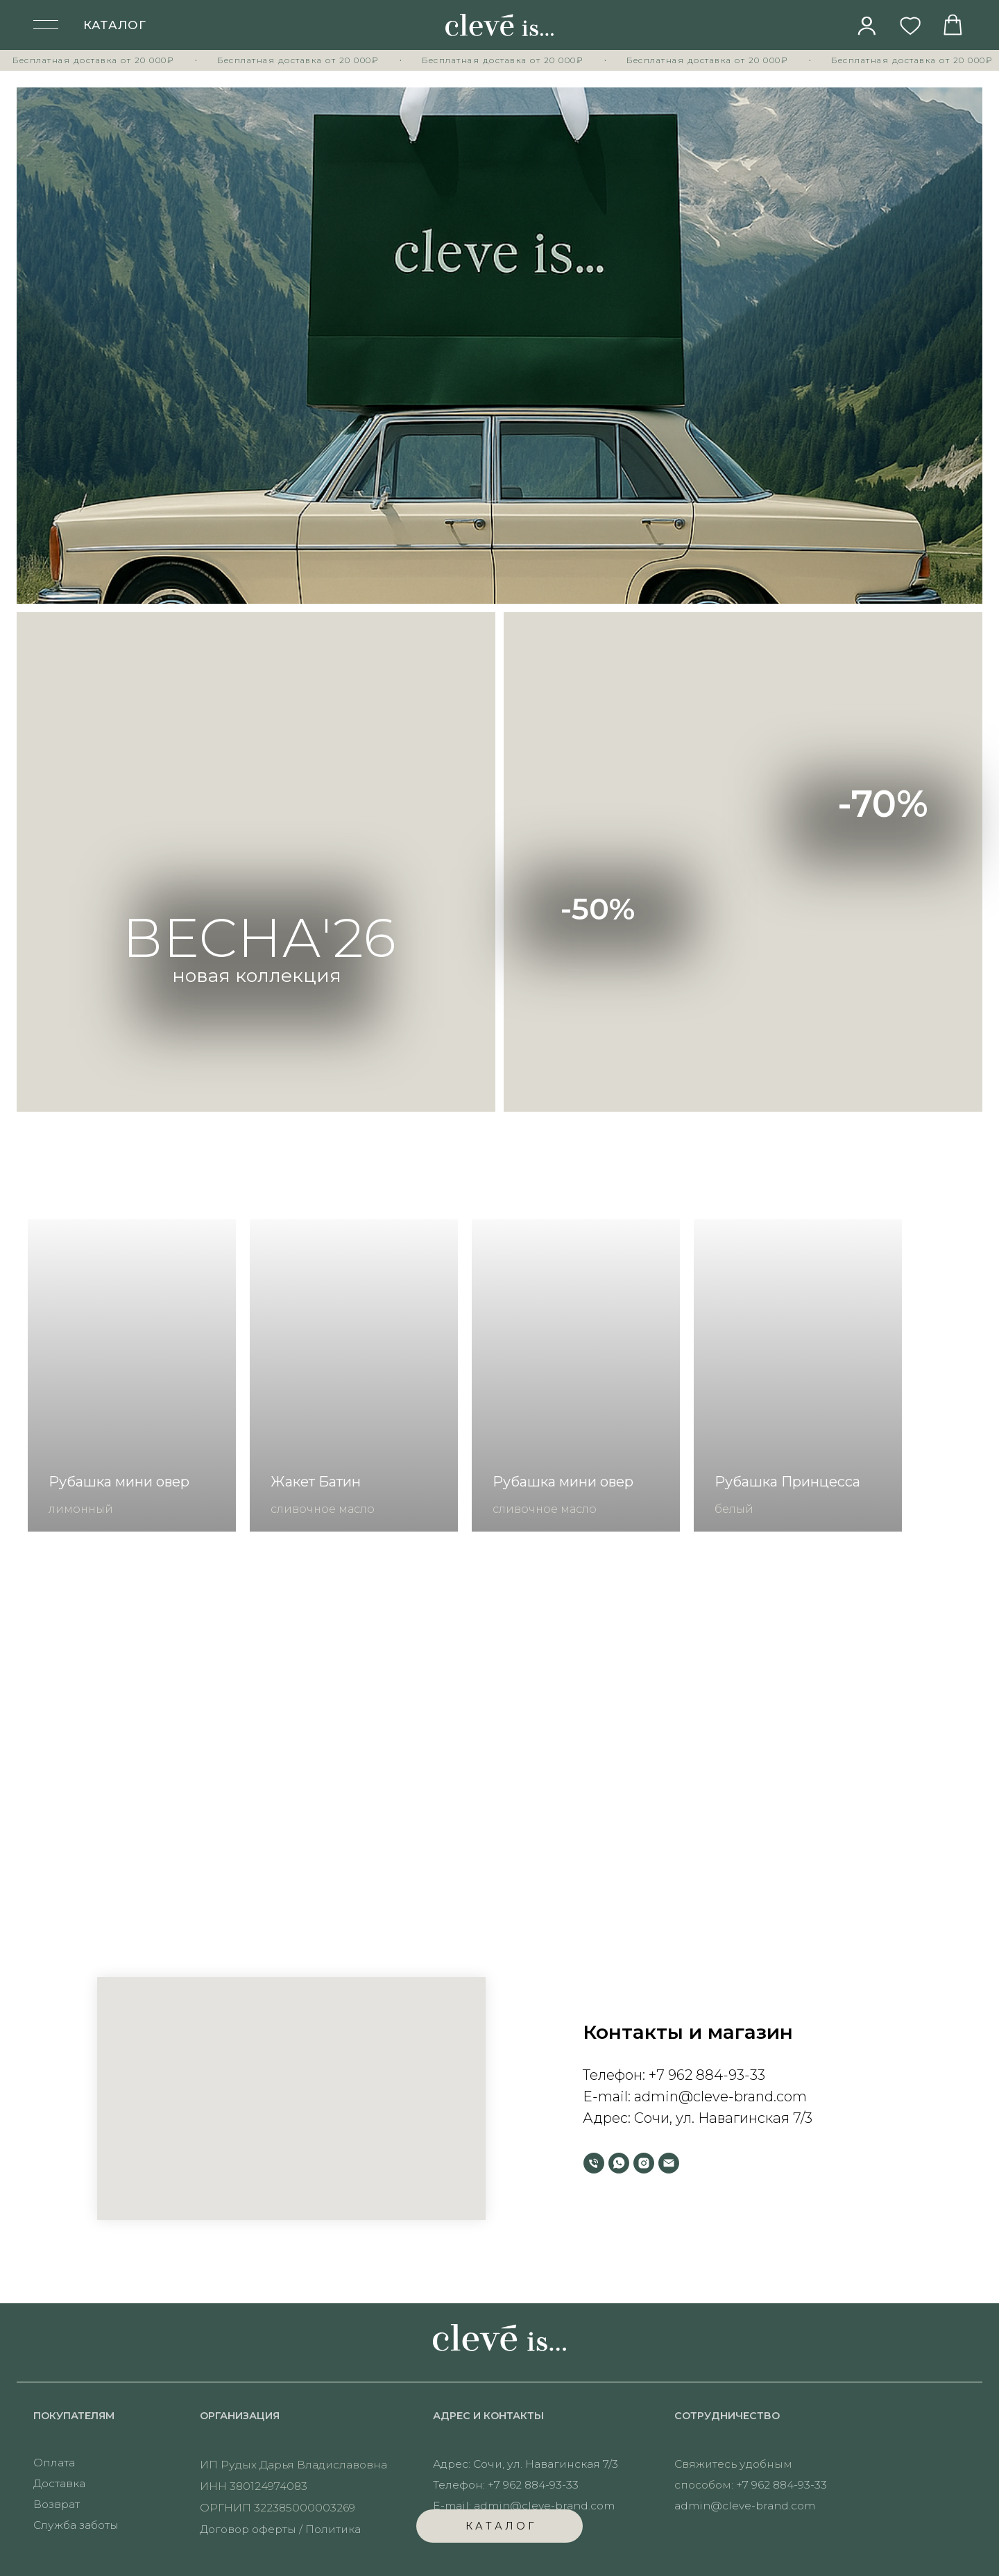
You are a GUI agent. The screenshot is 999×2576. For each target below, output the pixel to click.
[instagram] (643, 2163)
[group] (132, 1375)
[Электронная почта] (668, 2163)
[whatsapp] (618, 2163)
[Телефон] (593, 2163)
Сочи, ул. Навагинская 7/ (719, 2118)
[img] (867, 26)
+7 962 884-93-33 (707, 2075)
